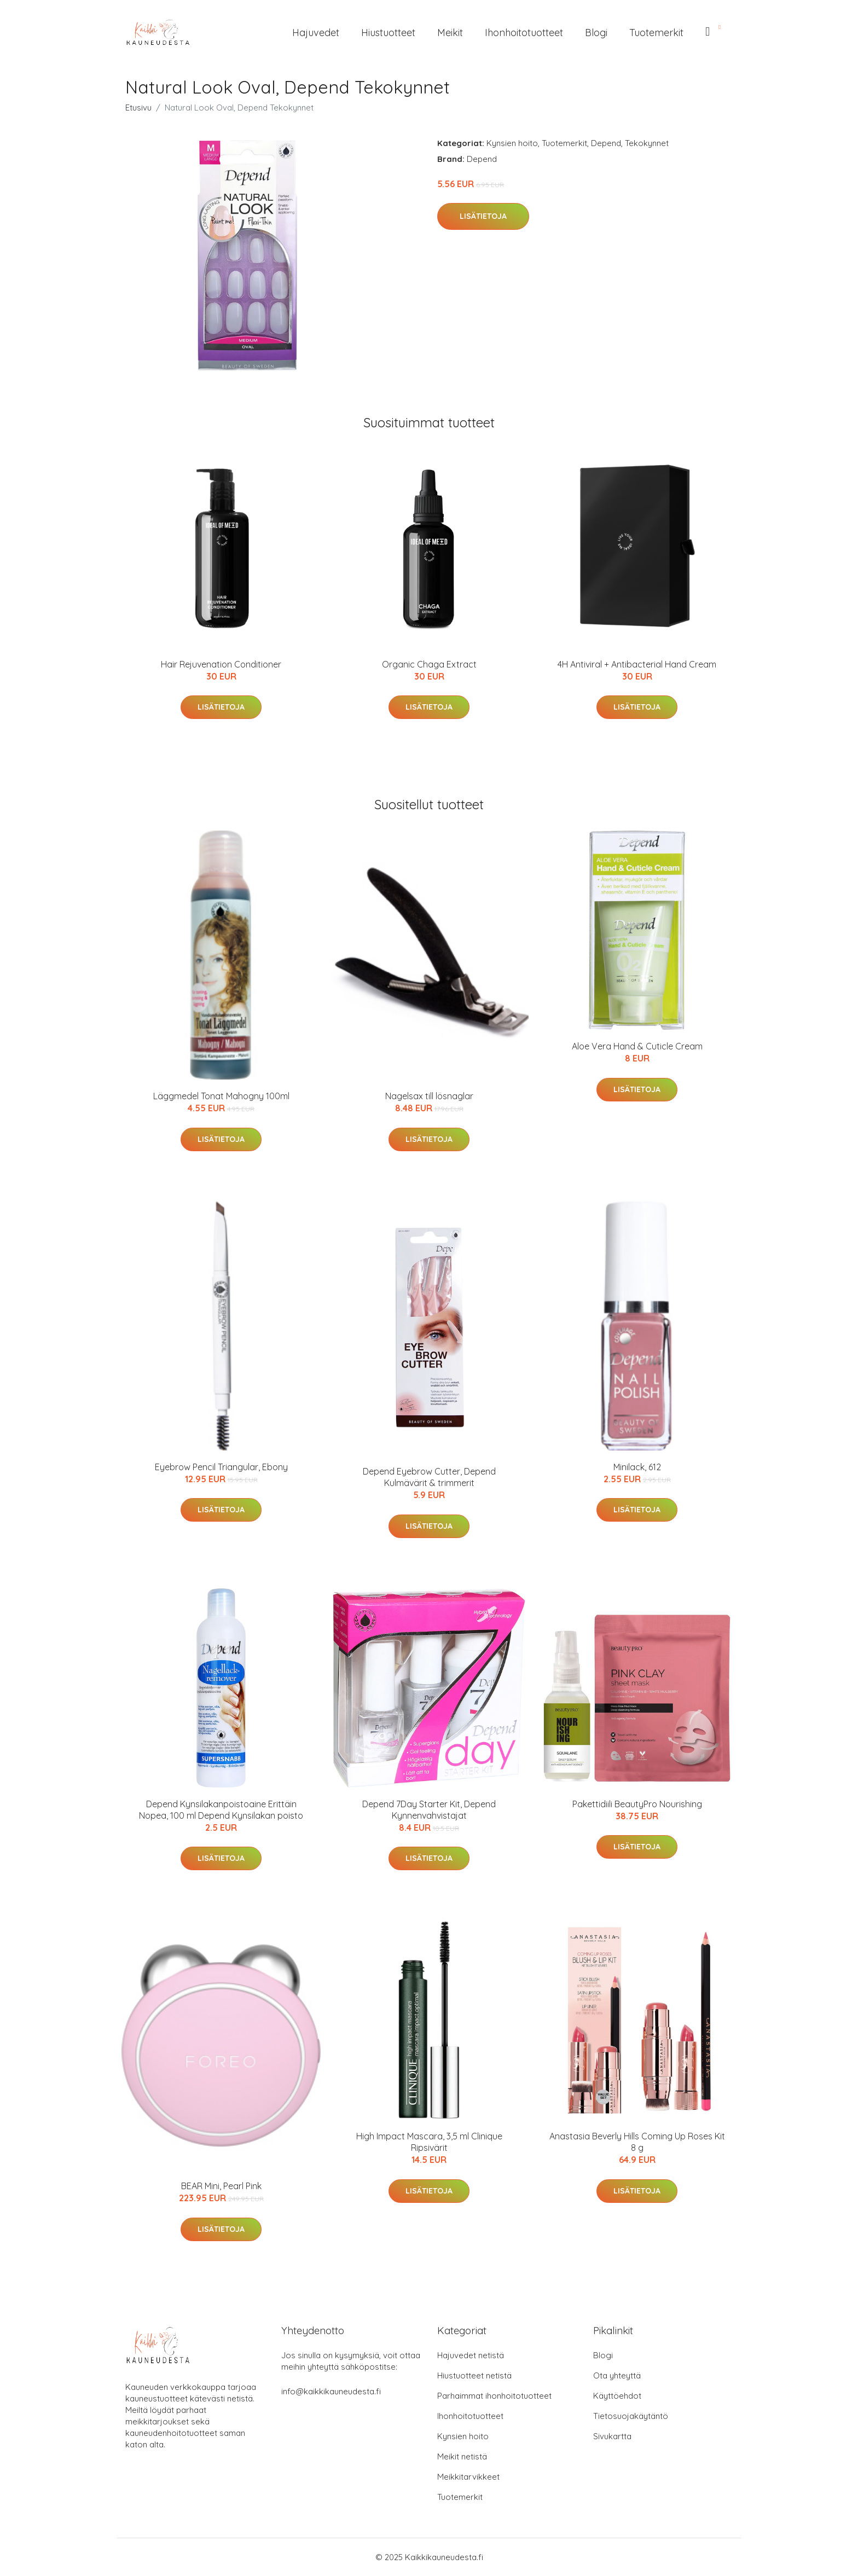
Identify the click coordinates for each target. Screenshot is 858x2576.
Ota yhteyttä (617, 2375)
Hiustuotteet (388, 32)
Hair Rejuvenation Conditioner (221, 664)
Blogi (596, 32)
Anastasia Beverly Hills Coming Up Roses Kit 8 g (637, 2142)
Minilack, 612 (637, 1466)
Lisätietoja (483, 216)
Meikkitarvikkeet (468, 2476)
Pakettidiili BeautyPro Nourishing (637, 1803)
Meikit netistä (462, 2456)
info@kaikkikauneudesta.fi (331, 2391)
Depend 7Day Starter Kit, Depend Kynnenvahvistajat (429, 1809)
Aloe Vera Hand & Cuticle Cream (637, 1046)
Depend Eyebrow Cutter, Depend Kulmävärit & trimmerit (429, 1477)
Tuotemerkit (656, 32)
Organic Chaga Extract (429, 664)
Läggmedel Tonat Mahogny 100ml (221, 1095)
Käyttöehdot (617, 2396)
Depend (606, 143)
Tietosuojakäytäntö (630, 2416)
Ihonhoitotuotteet (524, 32)
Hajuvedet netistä (470, 2355)
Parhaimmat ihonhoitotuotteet (494, 2396)
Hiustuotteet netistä (474, 2375)
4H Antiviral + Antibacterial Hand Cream (637, 664)
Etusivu (138, 107)
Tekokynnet (647, 143)
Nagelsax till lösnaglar (429, 1095)
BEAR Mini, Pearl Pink (221, 2185)
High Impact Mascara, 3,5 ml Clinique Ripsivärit (429, 2142)
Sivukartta (612, 2436)
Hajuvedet (315, 32)
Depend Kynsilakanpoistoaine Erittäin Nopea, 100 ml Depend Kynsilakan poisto (221, 1809)
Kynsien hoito (512, 143)
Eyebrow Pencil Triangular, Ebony (221, 1466)
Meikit (450, 32)
